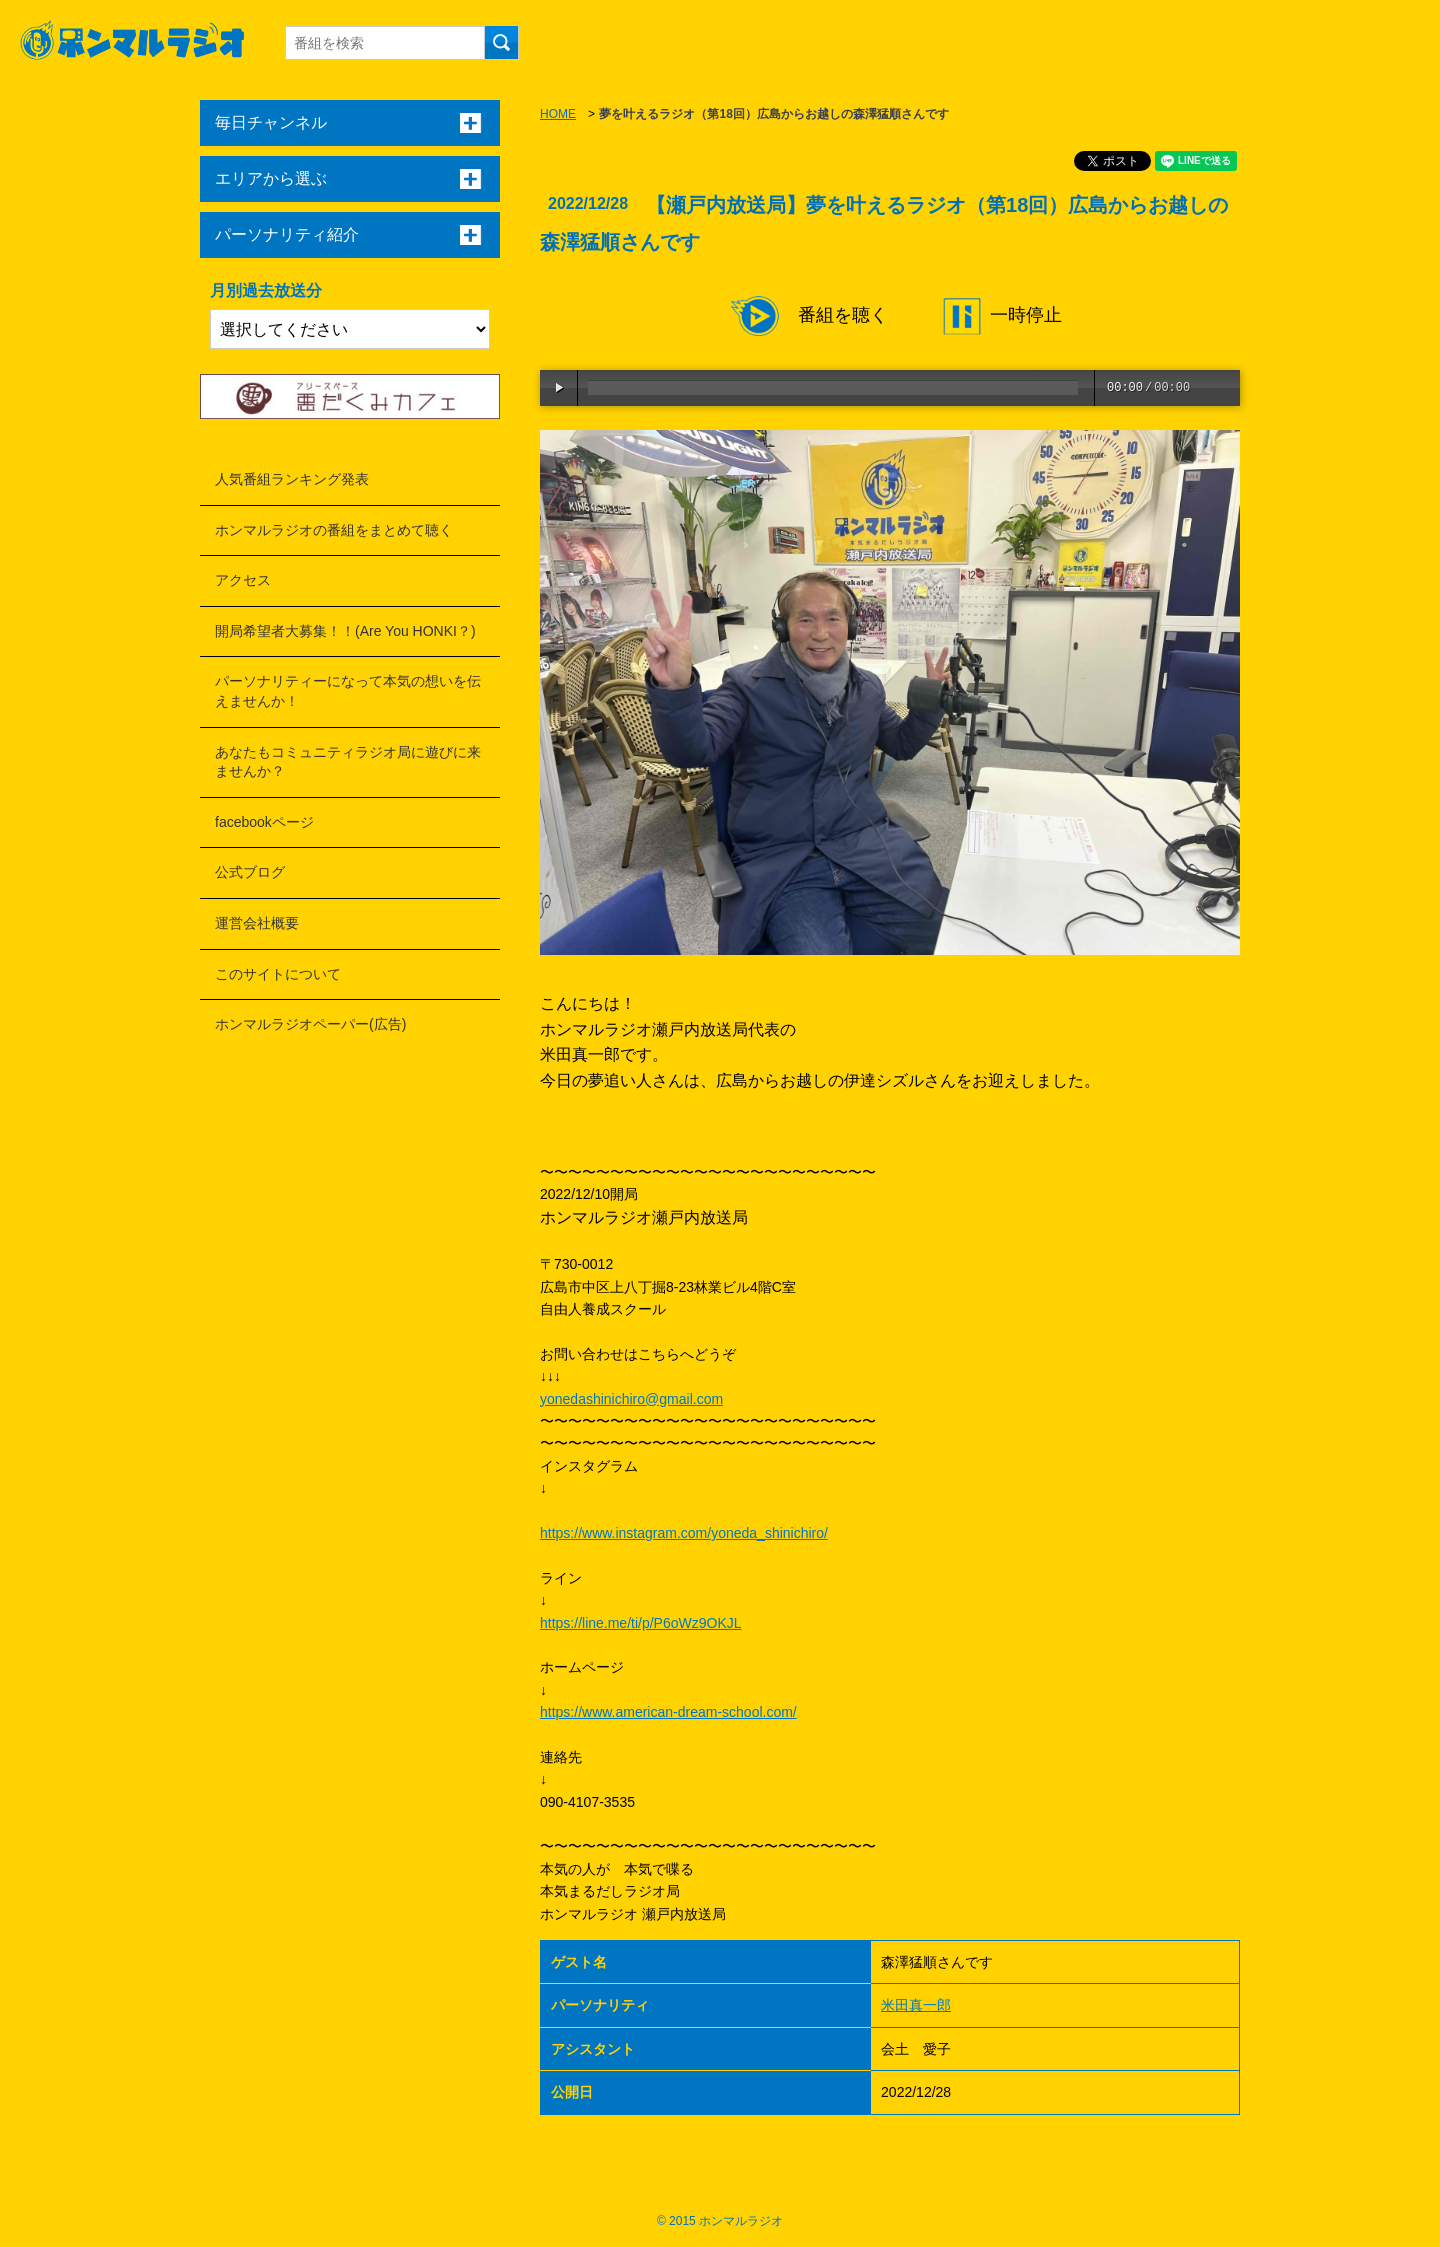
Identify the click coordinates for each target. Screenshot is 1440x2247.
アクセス (243, 580)
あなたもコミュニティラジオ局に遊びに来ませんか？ (348, 762)
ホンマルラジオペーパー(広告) (310, 1024)
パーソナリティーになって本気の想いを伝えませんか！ (348, 691)
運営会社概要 (257, 923)
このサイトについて (278, 974)
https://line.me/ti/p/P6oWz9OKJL (641, 1623)
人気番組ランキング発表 (292, 479)
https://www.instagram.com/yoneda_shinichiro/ (684, 1533)
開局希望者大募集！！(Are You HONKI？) (345, 631)
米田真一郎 (916, 2005)
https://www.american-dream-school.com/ (668, 1712)
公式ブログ (250, 872)
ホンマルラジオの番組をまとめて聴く (334, 530)
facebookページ (264, 822)
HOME (558, 114)
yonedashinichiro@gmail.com (631, 1399)
